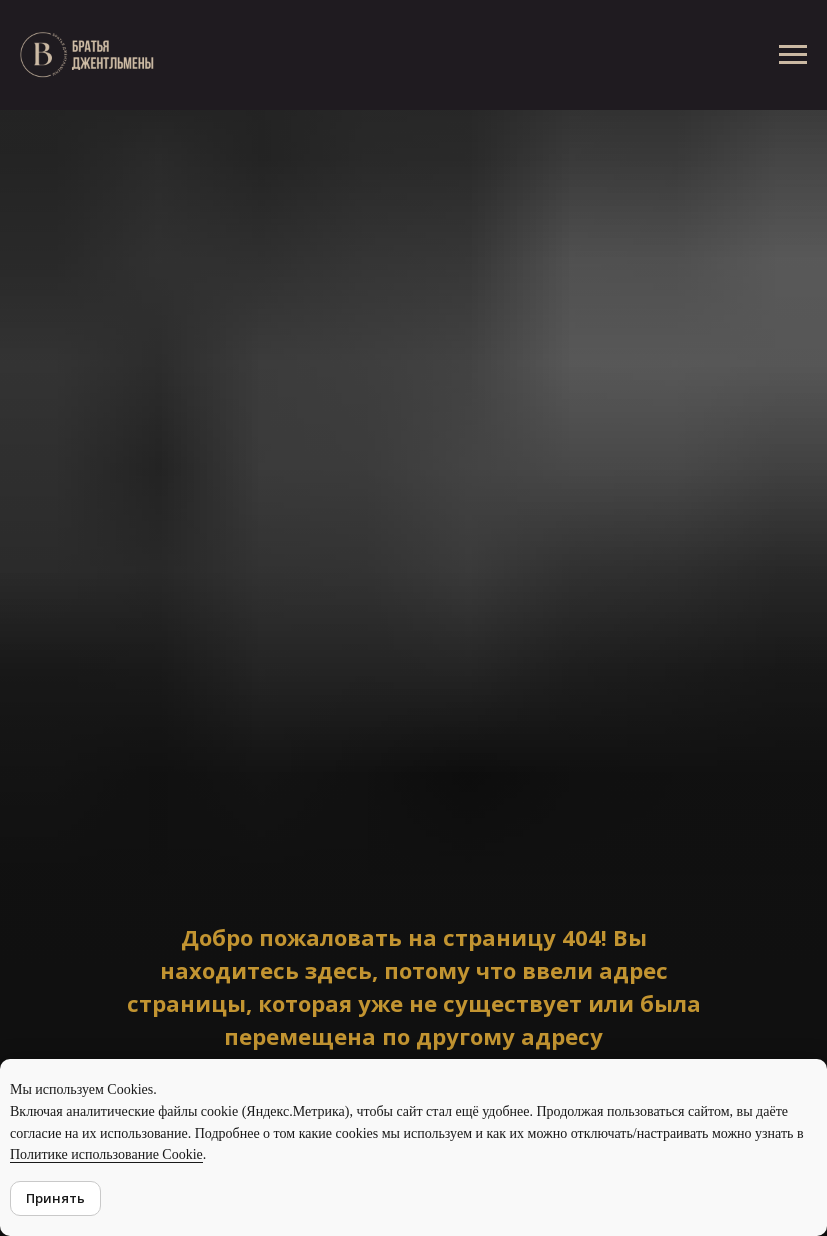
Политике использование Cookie (106, 1154)
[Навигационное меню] (793, 55)
